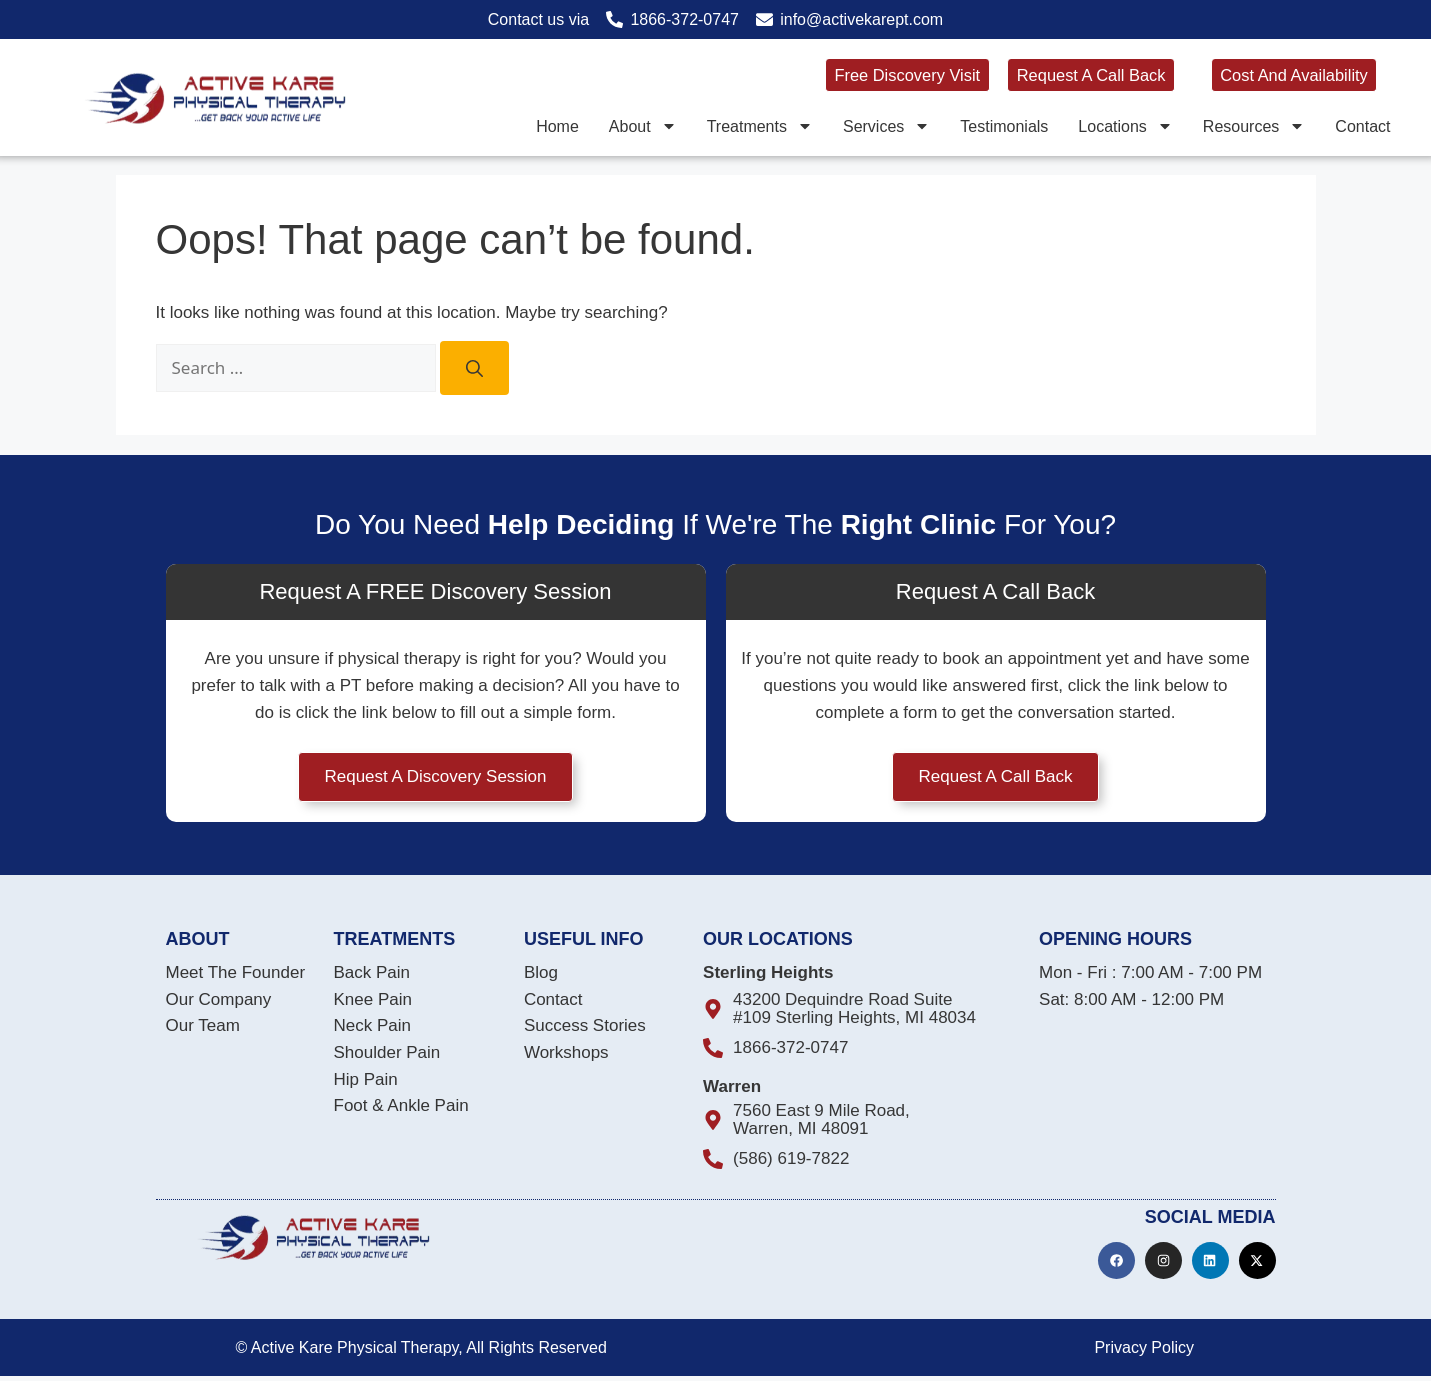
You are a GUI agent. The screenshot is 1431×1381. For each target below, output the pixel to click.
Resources (1254, 125)
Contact (1362, 125)
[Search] (474, 368)
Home (557, 125)
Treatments (760, 125)
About (643, 125)
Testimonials (1004, 125)
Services (886, 125)
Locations (1125, 125)
